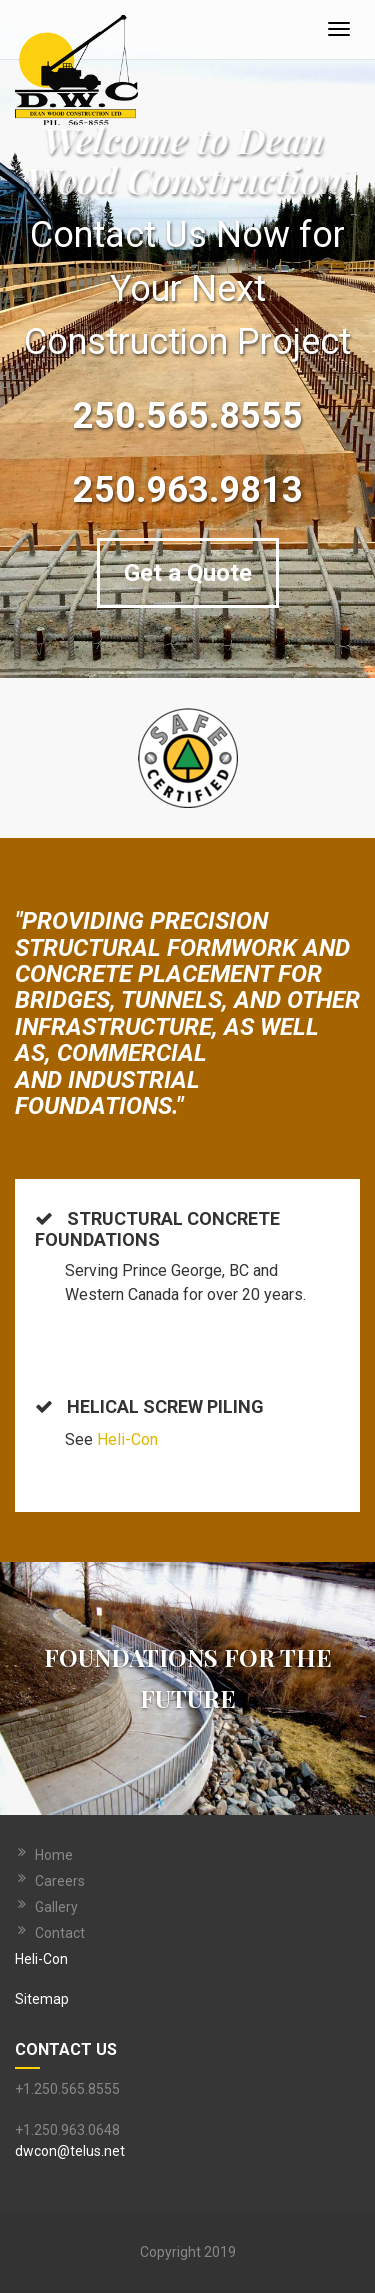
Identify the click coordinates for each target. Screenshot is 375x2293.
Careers (60, 1881)
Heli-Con (127, 1439)
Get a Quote (188, 573)
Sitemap (42, 1999)
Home (54, 1855)
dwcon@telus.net (70, 2151)
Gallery (56, 1907)
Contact (60, 1933)
